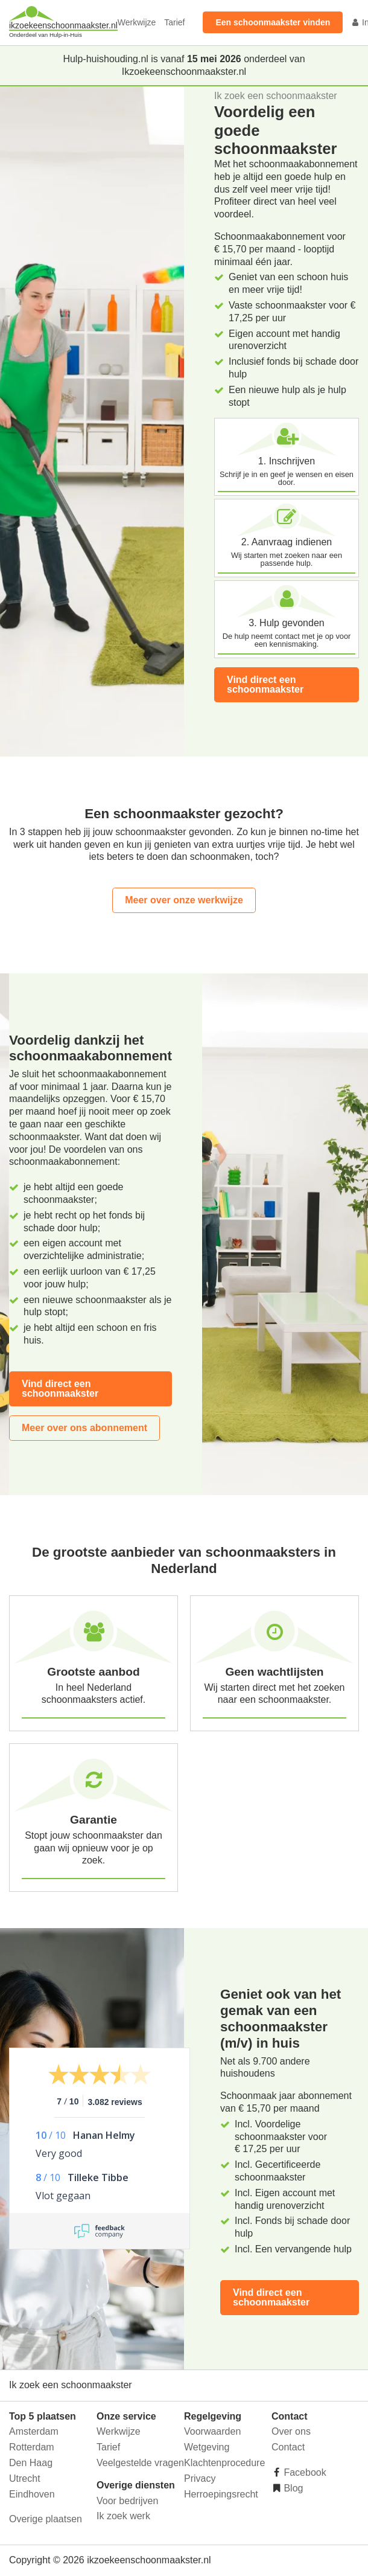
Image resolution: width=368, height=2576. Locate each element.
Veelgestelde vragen (140, 2463)
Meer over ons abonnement (84, 1428)
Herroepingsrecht (221, 2494)
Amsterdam (34, 2431)
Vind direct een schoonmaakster (265, 684)
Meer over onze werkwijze (184, 900)
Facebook (303, 2472)
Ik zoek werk (123, 2516)
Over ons (291, 2431)
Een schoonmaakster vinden (272, 22)
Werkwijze (137, 22)
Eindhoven (32, 2494)
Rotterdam (31, 2447)
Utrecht (24, 2478)
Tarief (174, 22)
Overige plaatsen (45, 2519)
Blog (292, 2488)
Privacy (199, 2478)
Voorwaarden (212, 2431)
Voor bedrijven (127, 2501)
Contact (288, 2447)
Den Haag (30, 2463)
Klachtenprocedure (224, 2463)
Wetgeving (206, 2447)
